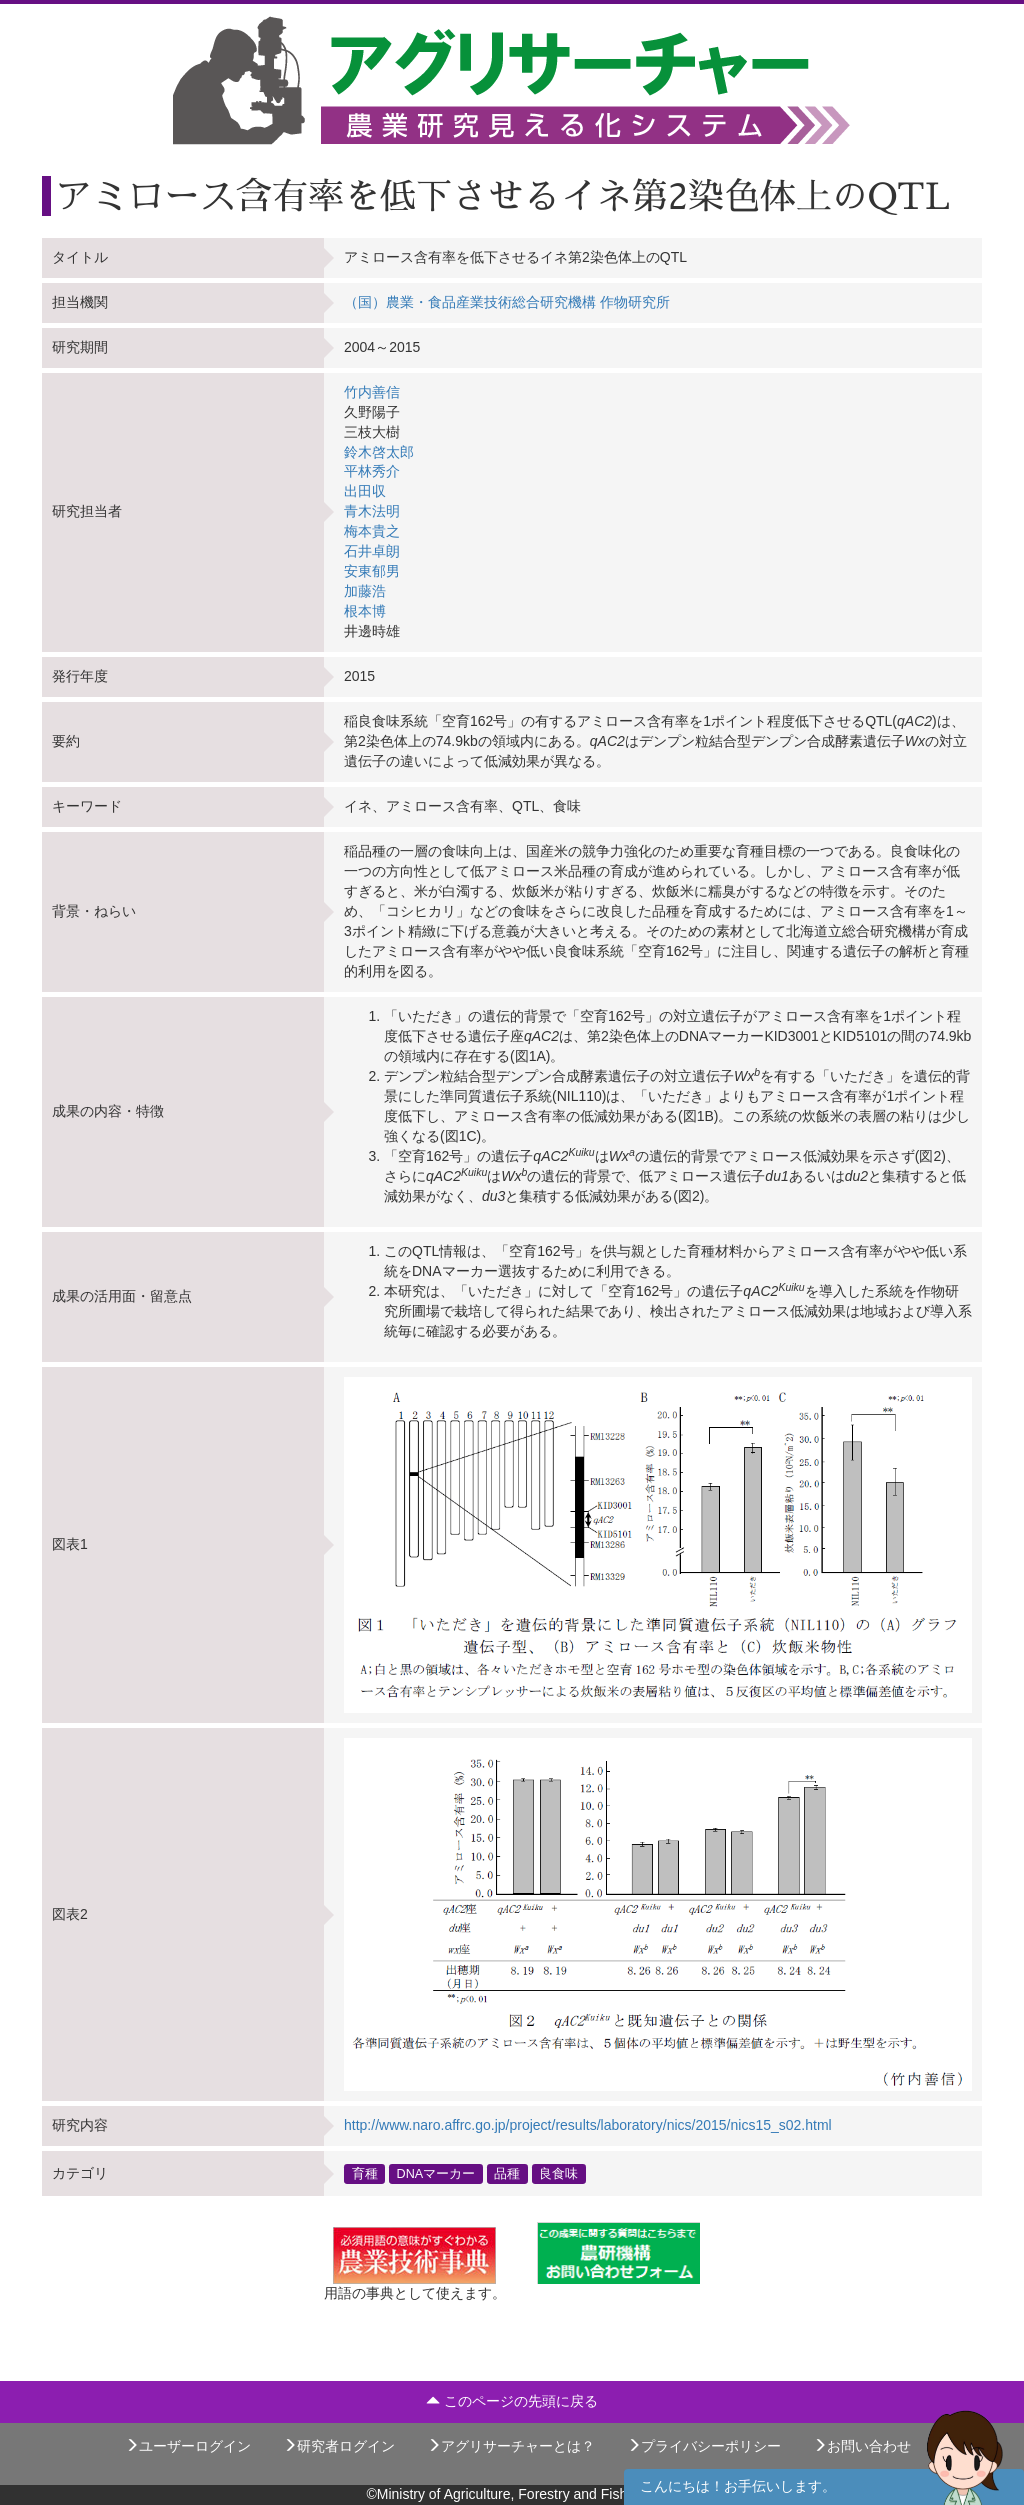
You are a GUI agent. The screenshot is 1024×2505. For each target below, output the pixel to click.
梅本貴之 (372, 531)
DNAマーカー (436, 2173)
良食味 (558, 2173)
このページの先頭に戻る (512, 2401)
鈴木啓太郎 (379, 452)
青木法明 (372, 511)
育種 (365, 2173)
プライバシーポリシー (704, 2446)
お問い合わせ (862, 2446)
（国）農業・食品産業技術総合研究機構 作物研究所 (507, 302)
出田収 (365, 491)
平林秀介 (372, 471)
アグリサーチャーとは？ (511, 2446)
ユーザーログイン (188, 2446)
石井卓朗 (372, 551)
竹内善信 (372, 392)
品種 (507, 2173)
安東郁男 (372, 571)
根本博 (365, 611)
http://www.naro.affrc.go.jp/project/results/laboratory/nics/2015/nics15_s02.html (588, 2125)
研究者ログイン (339, 2446)
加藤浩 (365, 591)
